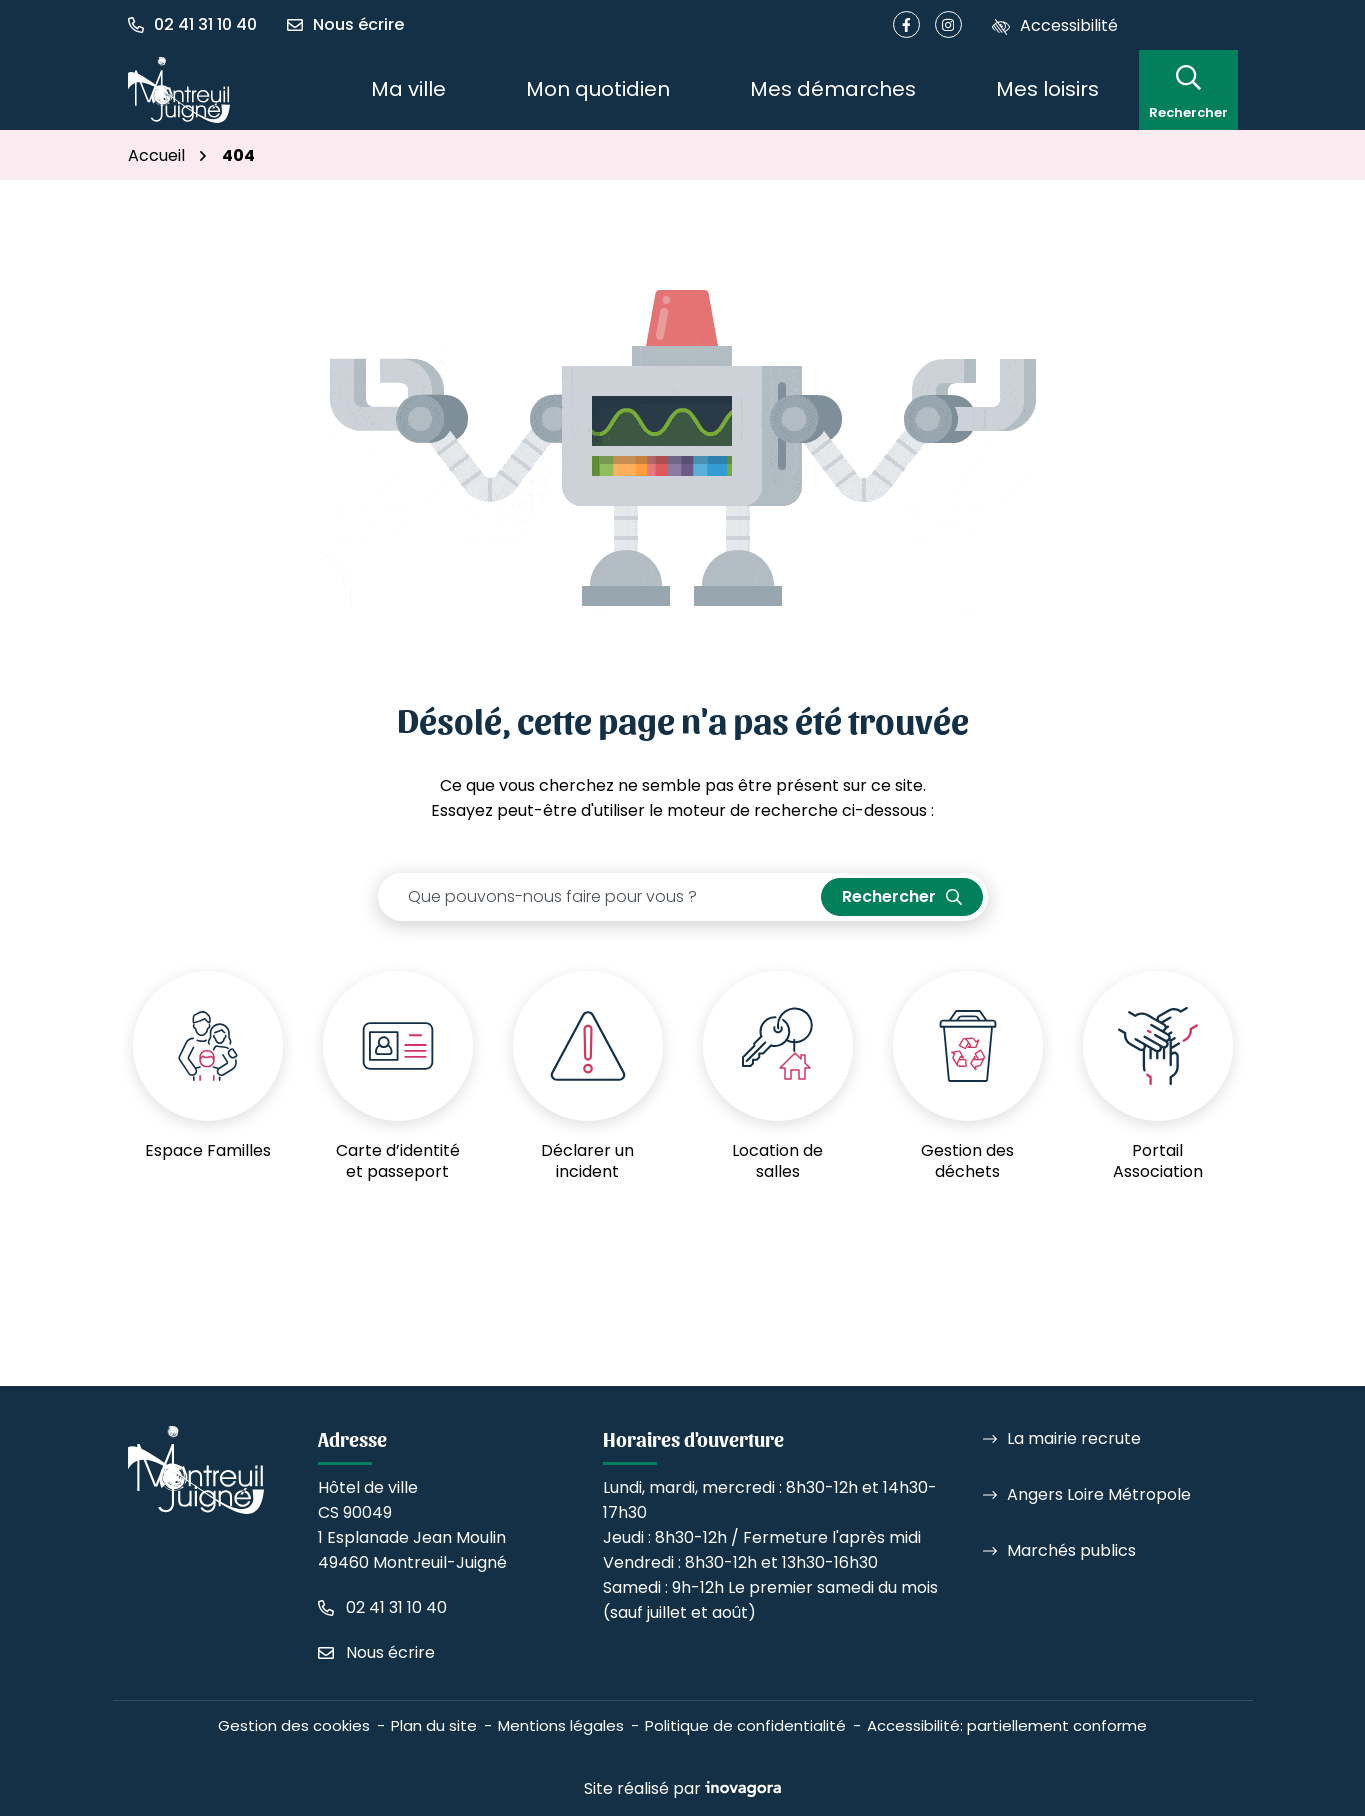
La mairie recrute (1074, 1438)
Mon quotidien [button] (598, 89)
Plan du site (434, 1725)
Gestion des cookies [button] (294, 1725)
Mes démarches (833, 89)
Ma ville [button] (408, 89)
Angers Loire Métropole (1099, 1494)
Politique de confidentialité (745, 1725)
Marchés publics (1071, 1550)
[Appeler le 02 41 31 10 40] (382, 1607)
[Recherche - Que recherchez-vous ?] (600, 897)
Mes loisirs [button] (1047, 89)
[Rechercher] (1188, 89)
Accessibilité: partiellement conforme (1007, 1725)
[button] (200, 25)
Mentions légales (561, 1725)
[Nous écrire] (345, 25)
